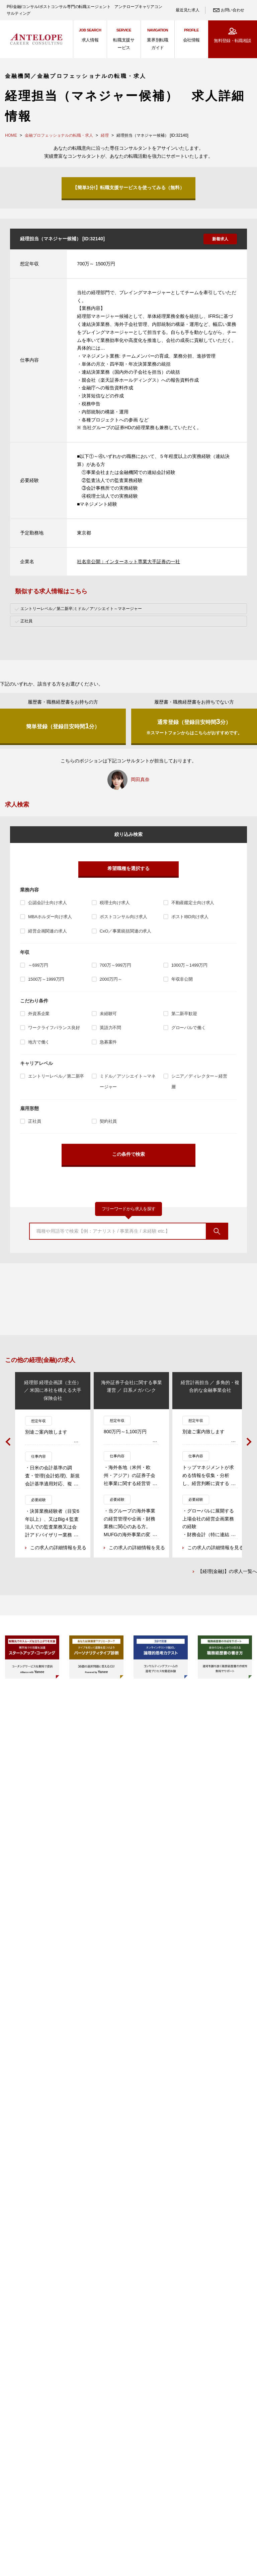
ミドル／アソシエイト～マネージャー (128, 1082)
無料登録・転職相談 (232, 40)
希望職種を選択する (128, 868)
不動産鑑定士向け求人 (193, 902)
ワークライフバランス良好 (54, 1027)
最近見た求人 (187, 10)
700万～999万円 (115, 965)
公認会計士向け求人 (47, 902)
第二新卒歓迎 (184, 1013)
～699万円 (38, 965)
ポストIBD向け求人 (189, 916)
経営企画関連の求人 (47, 931)
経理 (105, 135)
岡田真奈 (140, 779)
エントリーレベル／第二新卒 (56, 1076)
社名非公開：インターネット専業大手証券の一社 (128, 561)
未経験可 (108, 1013)
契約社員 (108, 1121)
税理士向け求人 (115, 902)
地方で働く (39, 1042)
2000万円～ (111, 979)
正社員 (34, 1121)
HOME (11, 135)
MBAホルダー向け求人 (50, 916)
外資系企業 (39, 1013)
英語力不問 (110, 1027)
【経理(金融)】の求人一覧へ (227, 1572)
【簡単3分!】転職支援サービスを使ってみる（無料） (128, 187)
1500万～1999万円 (46, 979)
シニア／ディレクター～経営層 (199, 1082)
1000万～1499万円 (189, 965)
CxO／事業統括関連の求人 (125, 931)
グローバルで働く (188, 1027)
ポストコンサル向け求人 (123, 916)
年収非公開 (182, 979)
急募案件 (108, 1042)
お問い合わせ (232, 10)
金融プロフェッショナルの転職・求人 (59, 135)
